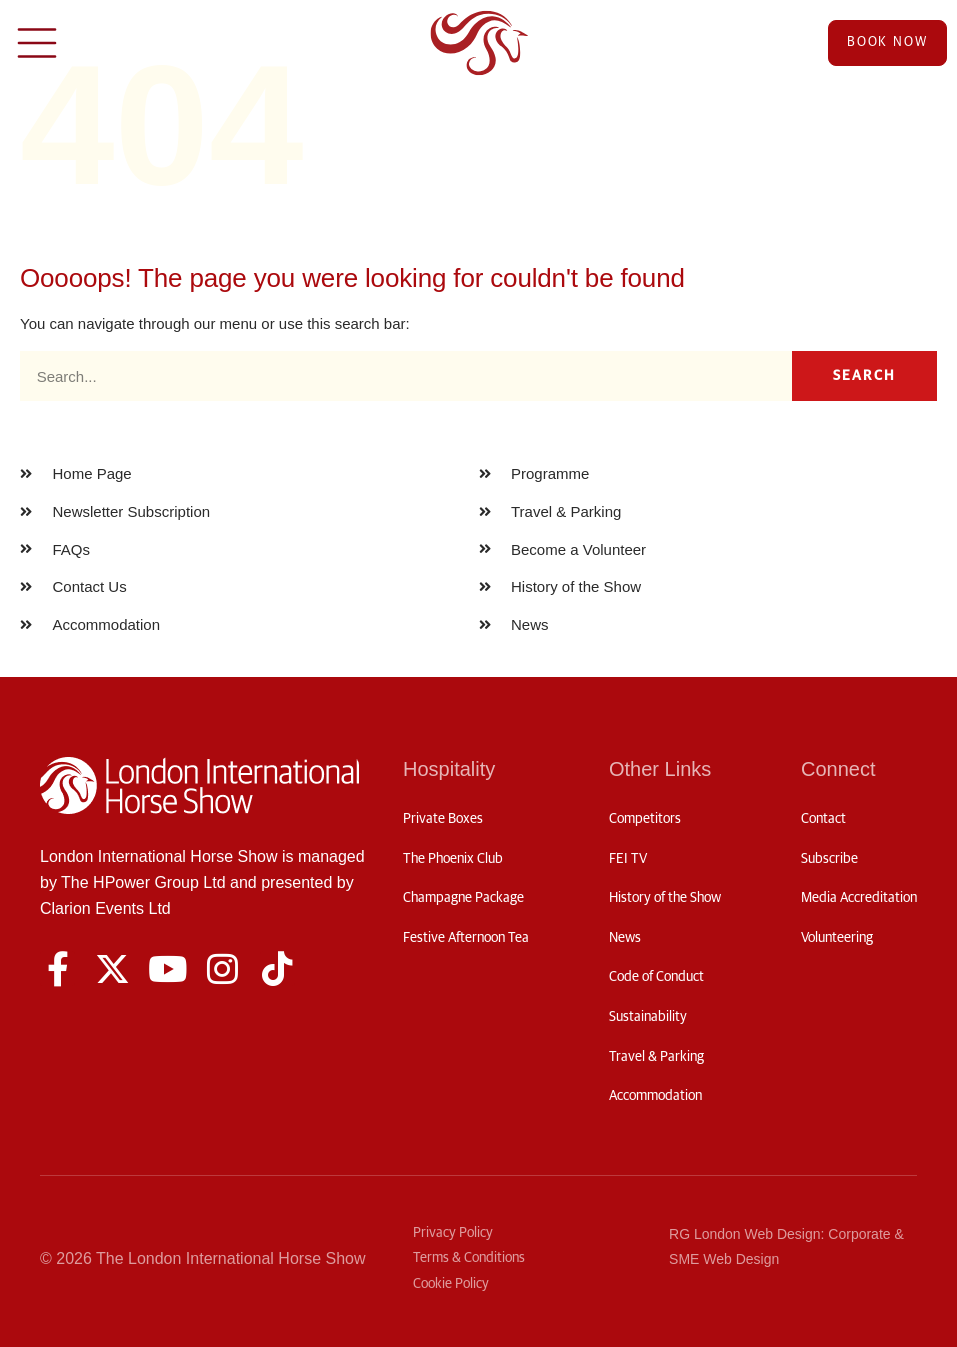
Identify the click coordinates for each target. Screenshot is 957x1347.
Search (865, 376)
